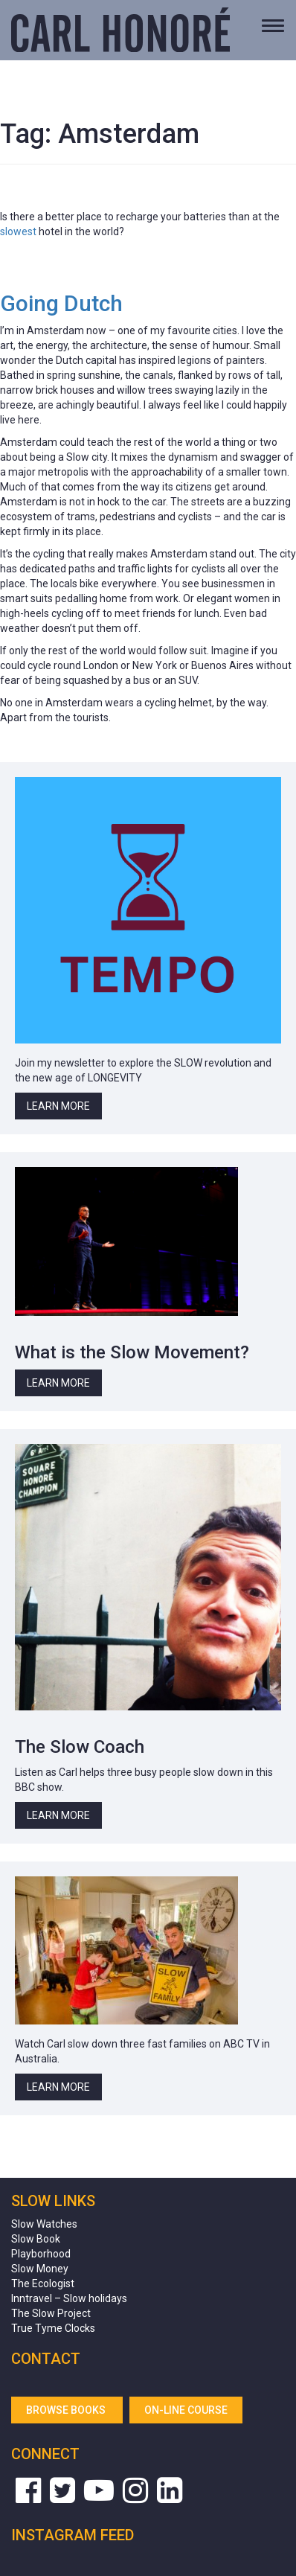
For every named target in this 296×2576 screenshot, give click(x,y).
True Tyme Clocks (53, 2328)
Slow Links (53, 2201)
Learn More (58, 1106)
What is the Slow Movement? (132, 1352)
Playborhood (41, 2254)
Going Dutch (61, 303)
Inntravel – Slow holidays (69, 2298)
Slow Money (39, 2269)
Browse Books (67, 2410)
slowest (18, 231)
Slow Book (35, 2239)
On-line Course (186, 2410)
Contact (45, 2359)
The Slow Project (51, 2313)
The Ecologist (42, 2283)
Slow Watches (44, 2224)
